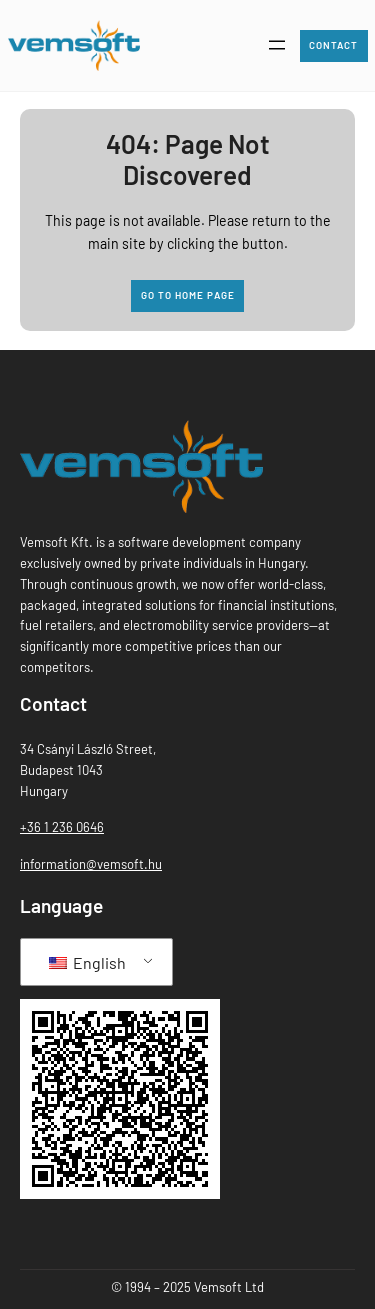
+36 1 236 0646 (62, 827)
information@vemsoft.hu (91, 864)
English (87, 962)
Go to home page (188, 295)
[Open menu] (277, 45)
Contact (333, 45)
